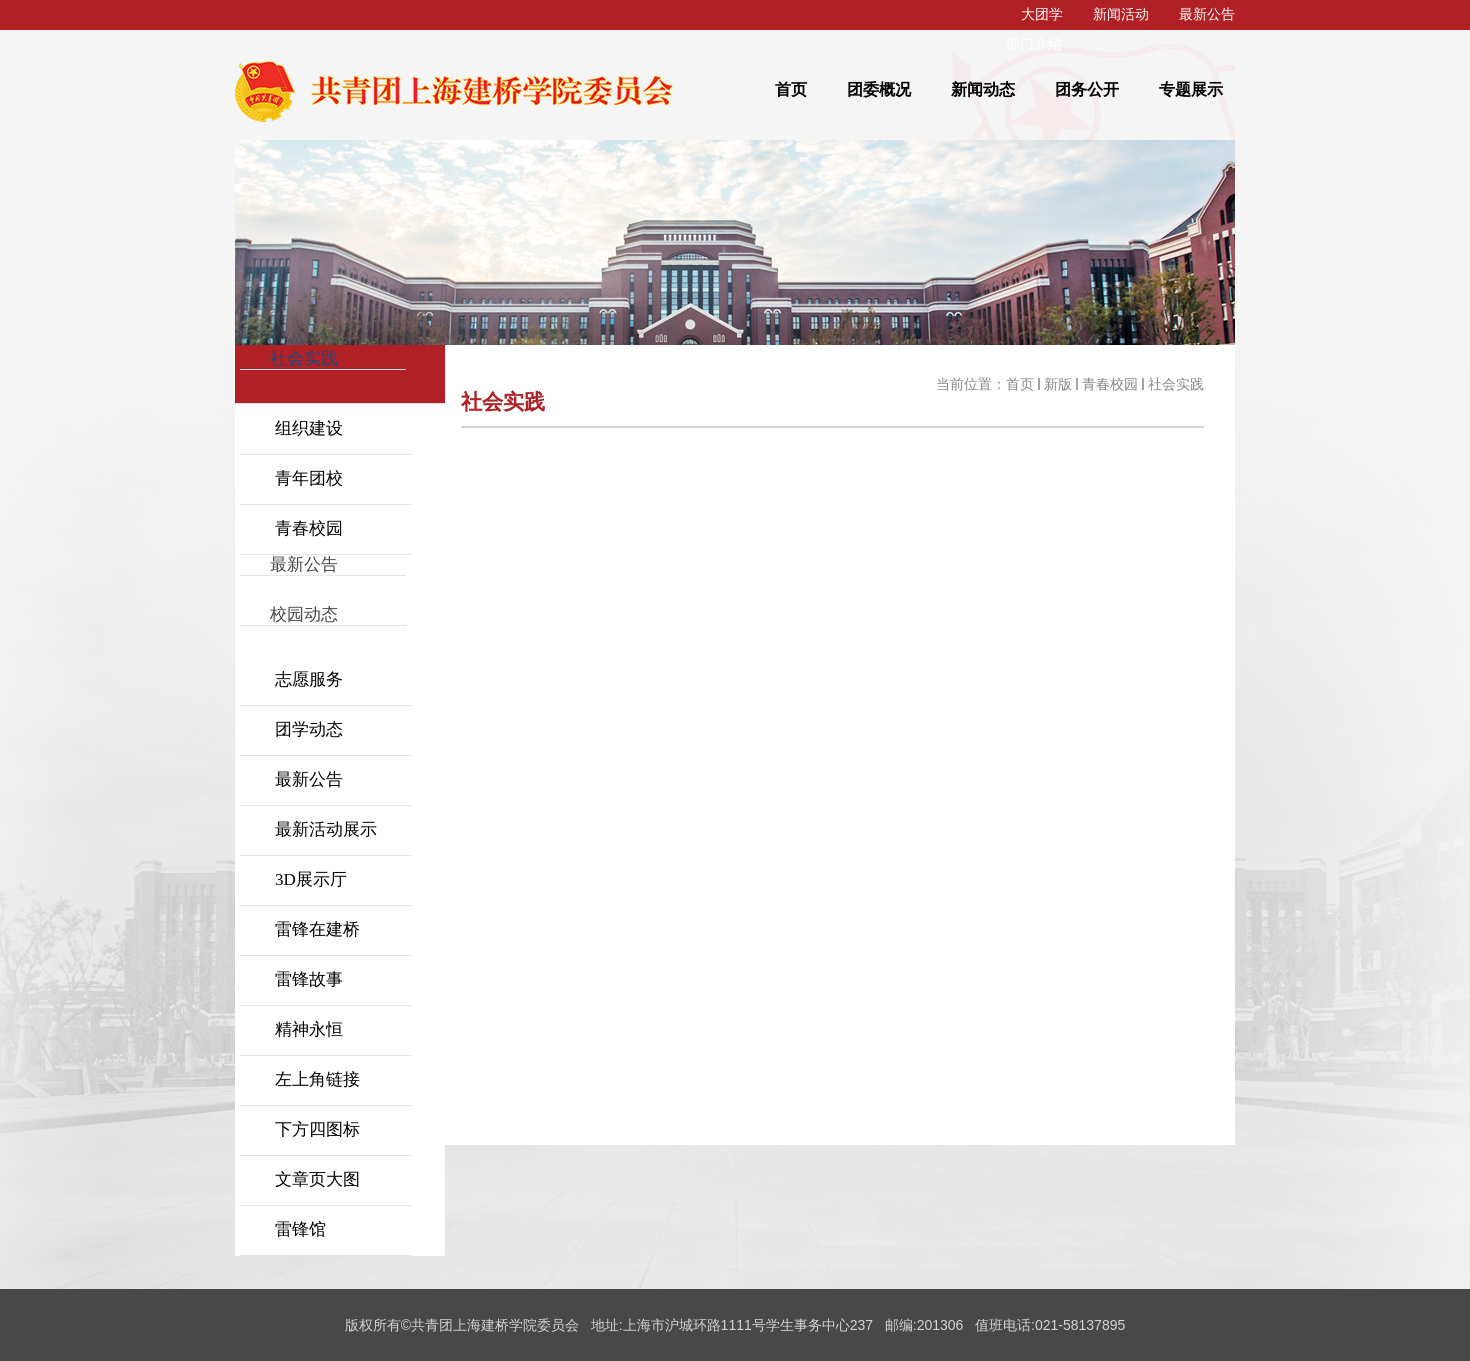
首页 (1020, 384)
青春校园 (1110, 384)
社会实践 (1176, 384)
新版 (1058, 384)
